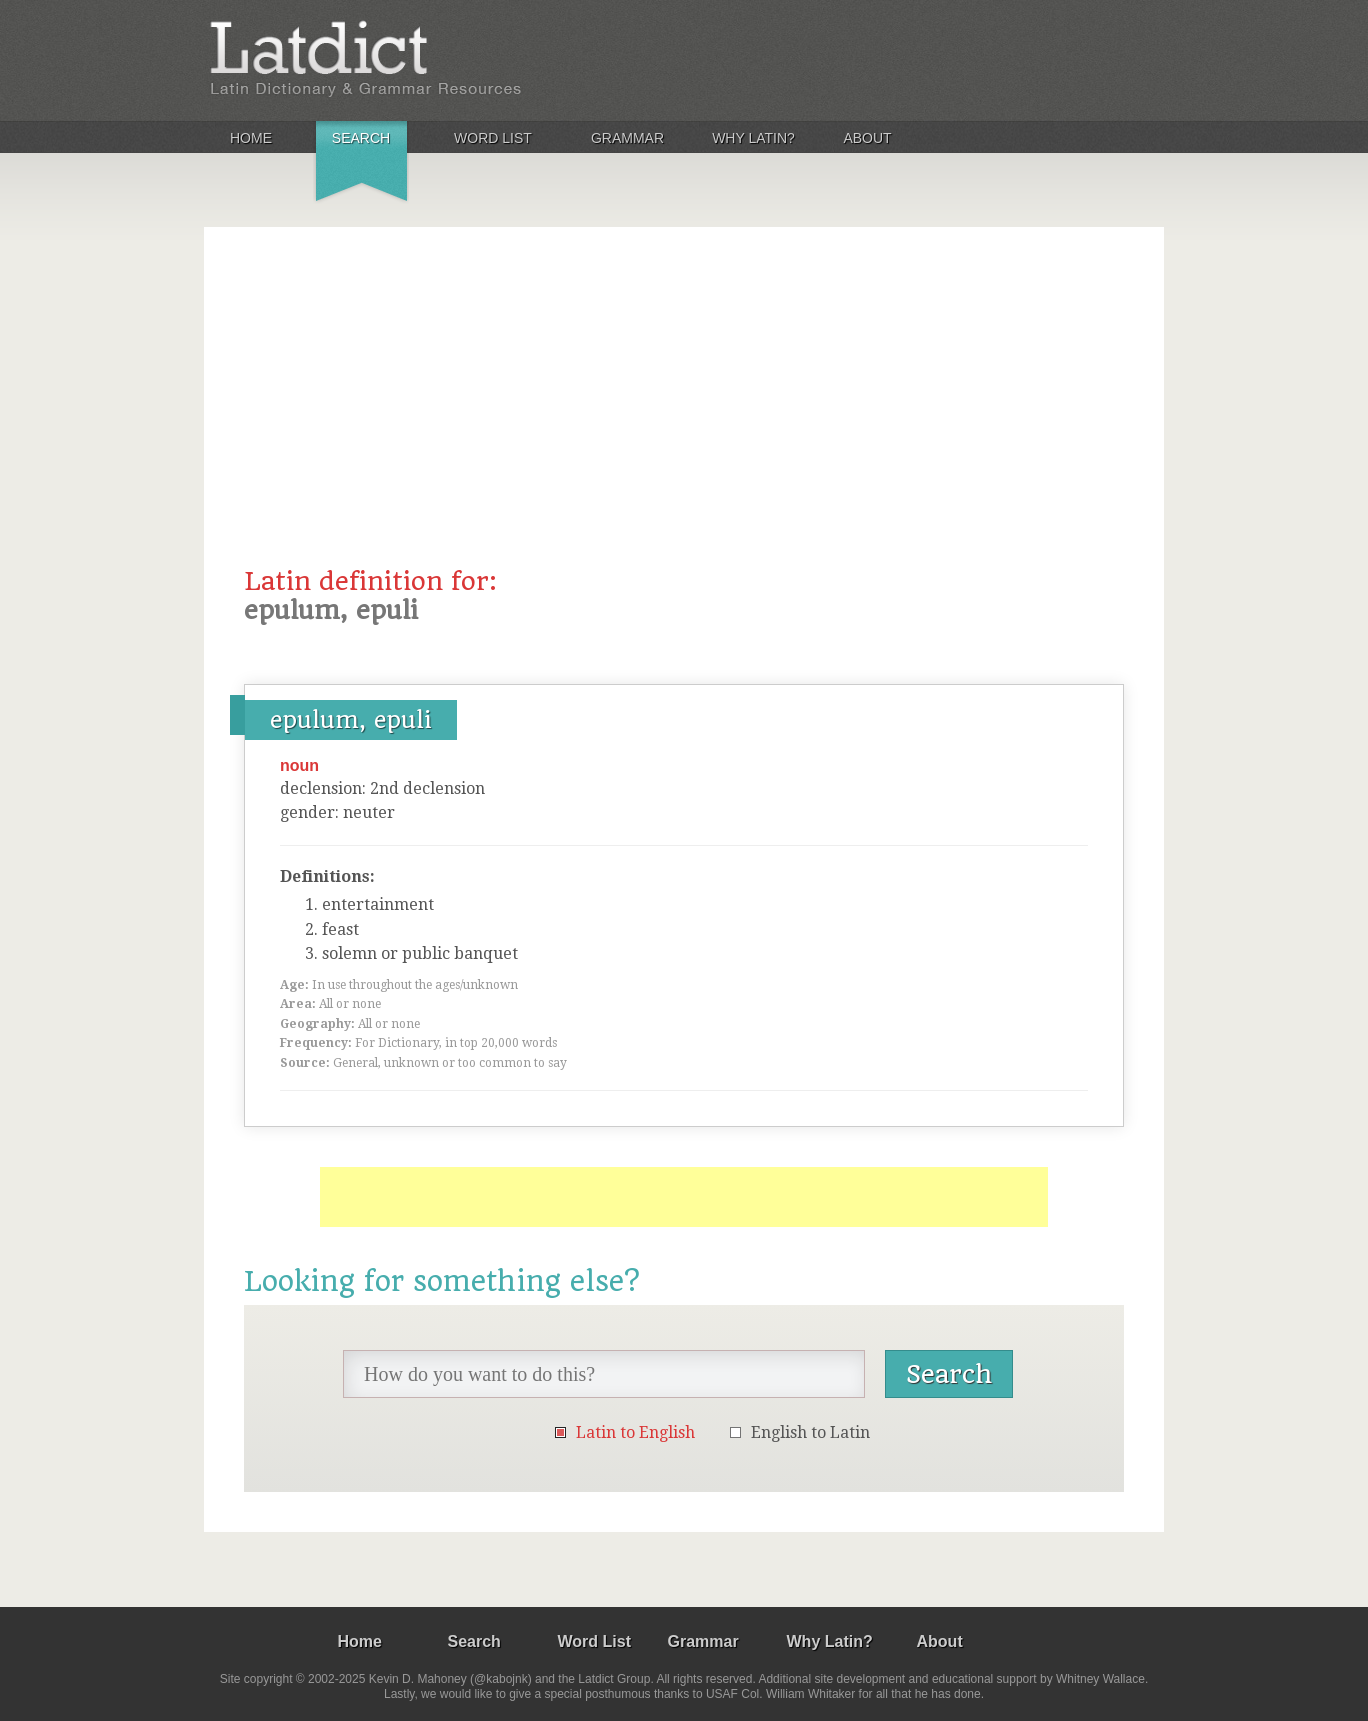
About (867, 138)
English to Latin (810, 1432)
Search (361, 138)
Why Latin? (753, 138)
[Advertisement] (684, 417)
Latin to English (635, 1432)
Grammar (627, 138)
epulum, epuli (351, 720)
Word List (493, 138)
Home (251, 138)
